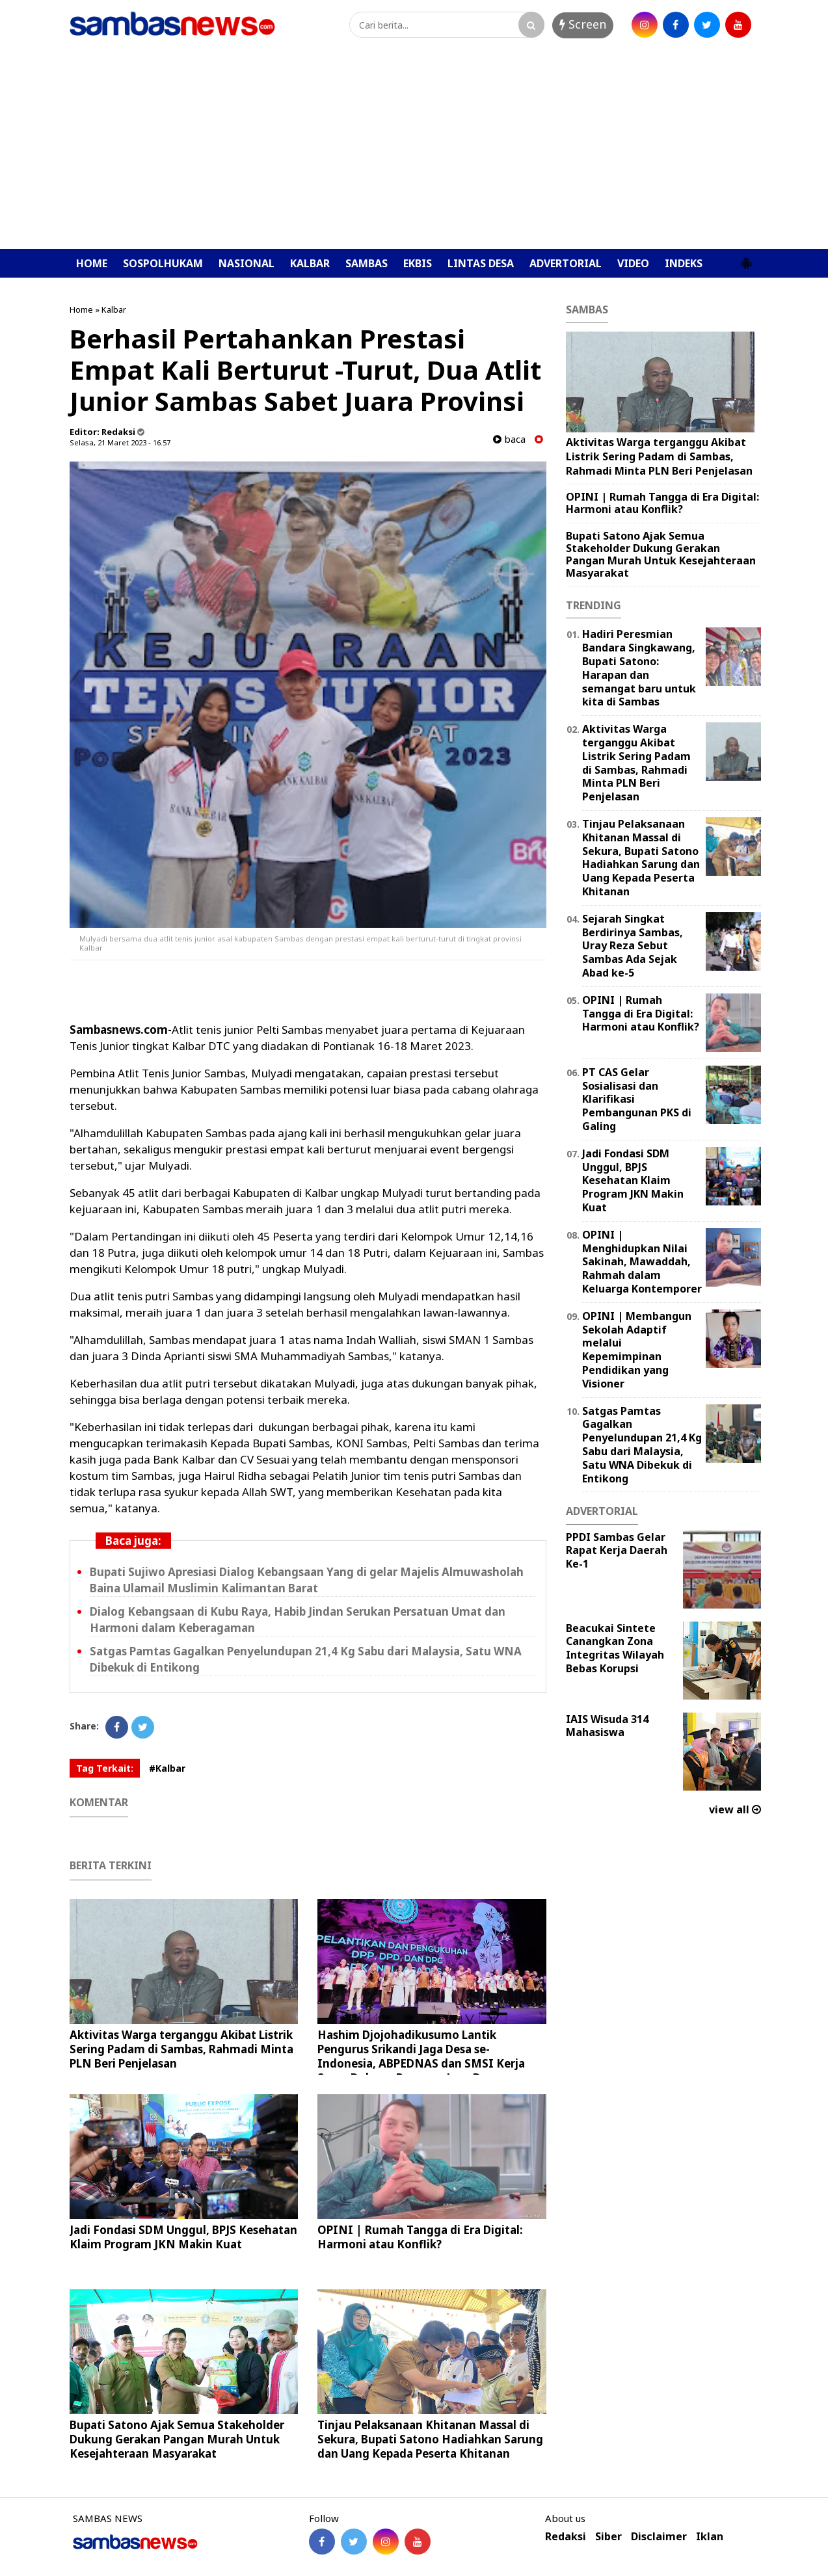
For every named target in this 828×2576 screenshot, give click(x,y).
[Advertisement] (414, 151)
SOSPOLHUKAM (163, 263)
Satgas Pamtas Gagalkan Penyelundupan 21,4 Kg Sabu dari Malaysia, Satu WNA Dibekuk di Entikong (642, 1445)
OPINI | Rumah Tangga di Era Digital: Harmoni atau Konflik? (420, 2237)
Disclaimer (659, 2536)
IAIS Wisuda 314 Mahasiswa (607, 1726)
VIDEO (633, 263)
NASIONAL (246, 263)
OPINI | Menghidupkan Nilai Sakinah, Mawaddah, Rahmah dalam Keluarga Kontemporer (642, 1262)
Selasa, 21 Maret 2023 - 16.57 (120, 442)
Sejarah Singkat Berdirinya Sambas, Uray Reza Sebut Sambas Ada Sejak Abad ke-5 (632, 946)
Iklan (709, 2536)
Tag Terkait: (104, 1768)
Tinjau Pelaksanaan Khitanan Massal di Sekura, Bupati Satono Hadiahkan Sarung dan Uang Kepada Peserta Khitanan (430, 2439)
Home (81, 309)
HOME (91, 263)
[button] (746, 258)
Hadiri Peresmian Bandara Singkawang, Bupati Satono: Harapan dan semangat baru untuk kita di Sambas (639, 668)
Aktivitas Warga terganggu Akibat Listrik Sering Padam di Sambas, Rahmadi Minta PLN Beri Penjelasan (181, 2049)
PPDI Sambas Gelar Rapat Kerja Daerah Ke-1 (616, 1550)
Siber (608, 2536)
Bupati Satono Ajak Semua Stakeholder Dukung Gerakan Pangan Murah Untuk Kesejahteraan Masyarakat (177, 2439)
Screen (582, 24)
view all (735, 1809)
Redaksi (565, 2536)
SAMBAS (366, 263)
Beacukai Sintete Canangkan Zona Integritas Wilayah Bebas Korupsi (615, 1648)
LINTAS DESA (480, 263)
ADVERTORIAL (565, 263)
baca (509, 439)
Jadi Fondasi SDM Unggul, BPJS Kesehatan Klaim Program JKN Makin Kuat (183, 2237)
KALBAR (310, 263)
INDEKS (683, 263)
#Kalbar (167, 1768)
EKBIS (417, 263)
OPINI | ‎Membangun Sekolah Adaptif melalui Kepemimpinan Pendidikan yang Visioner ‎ (636, 1350)
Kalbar (113, 309)
